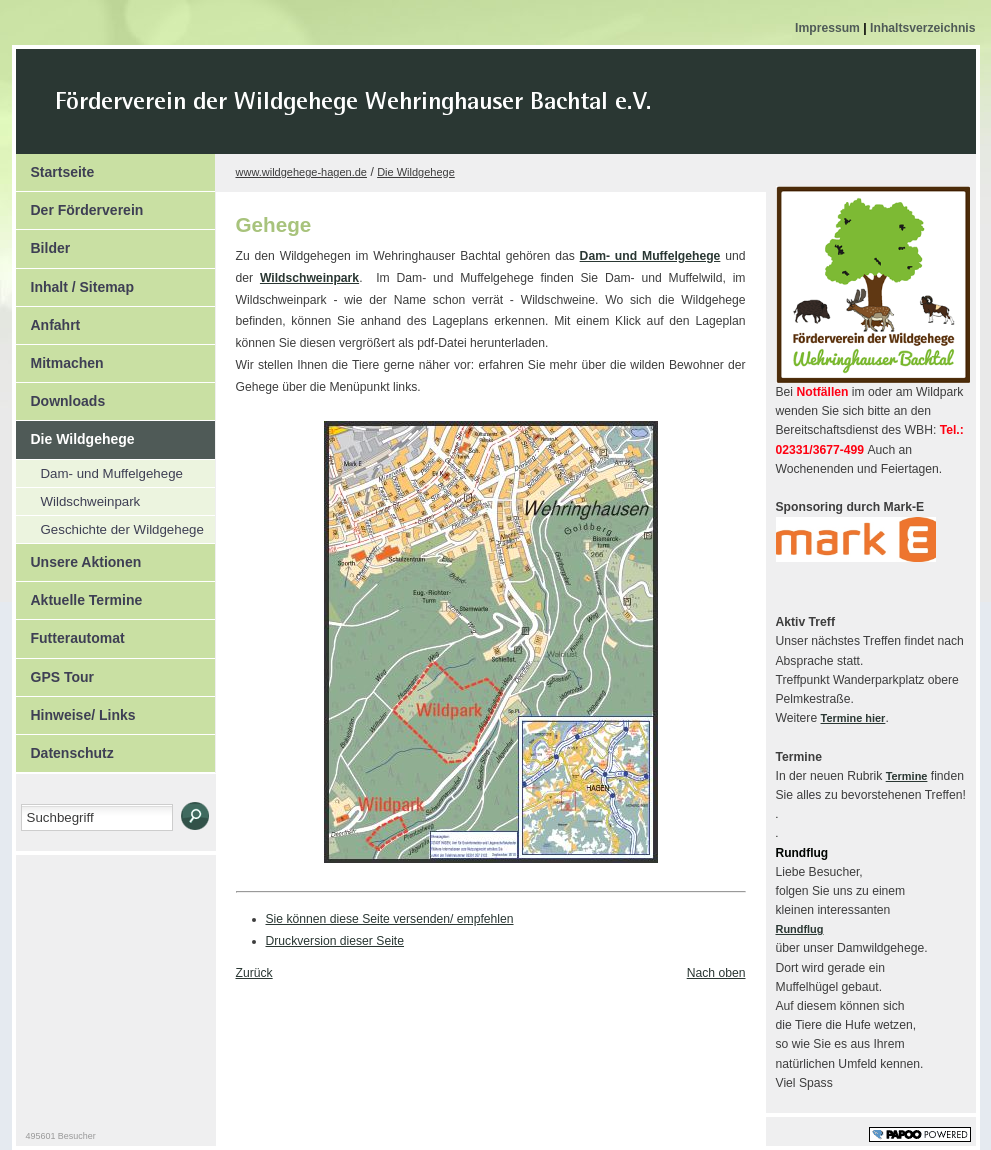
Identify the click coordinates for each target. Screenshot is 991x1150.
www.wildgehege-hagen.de (301, 172)
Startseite (55, 167)
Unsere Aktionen (79, 557)
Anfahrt (48, 320)
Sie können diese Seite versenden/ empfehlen (390, 919)
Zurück (254, 973)
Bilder (43, 243)
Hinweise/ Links (76, 710)
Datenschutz (65, 748)
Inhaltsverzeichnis (922, 28)
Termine (907, 776)
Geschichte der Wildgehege (110, 526)
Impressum (829, 28)
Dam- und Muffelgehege (99, 470)
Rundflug (800, 929)
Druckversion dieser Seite (335, 941)
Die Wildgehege (75, 434)
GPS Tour (55, 672)
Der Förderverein (80, 205)
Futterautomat (70, 633)
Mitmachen (60, 358)
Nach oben (716, 973)
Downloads (61, 396)
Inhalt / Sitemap (75, 282)
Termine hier (853, 718)
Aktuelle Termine (79, 595)
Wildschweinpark (78, 498)
